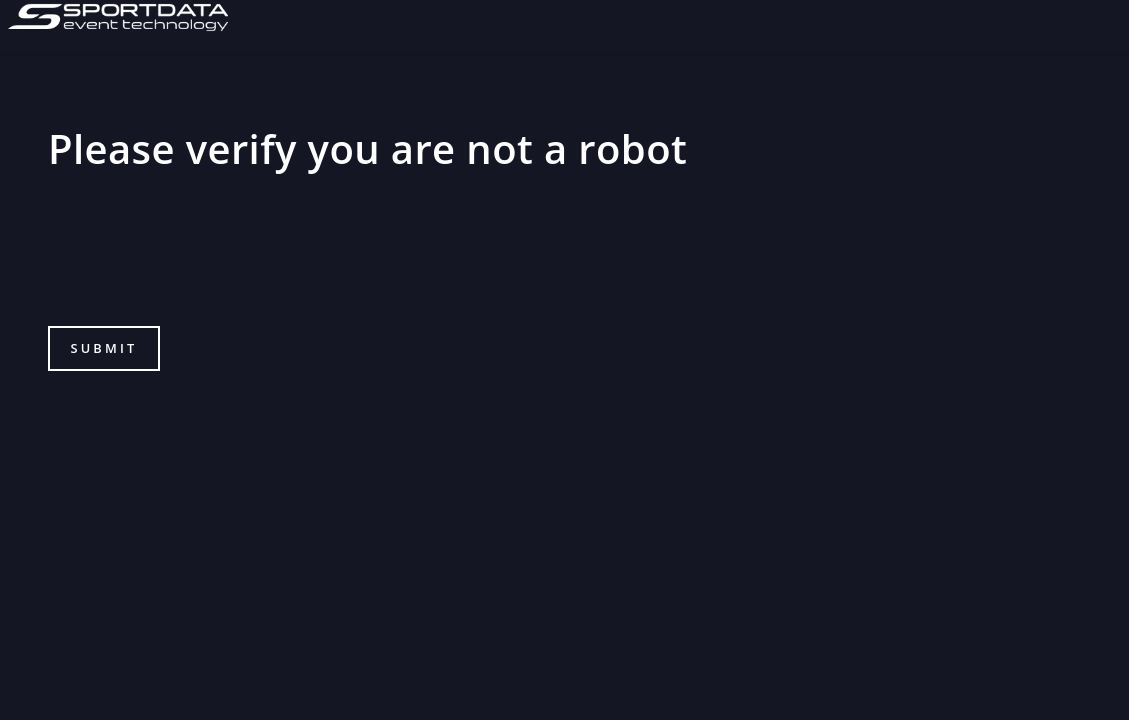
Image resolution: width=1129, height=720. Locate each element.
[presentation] (200, 261)
